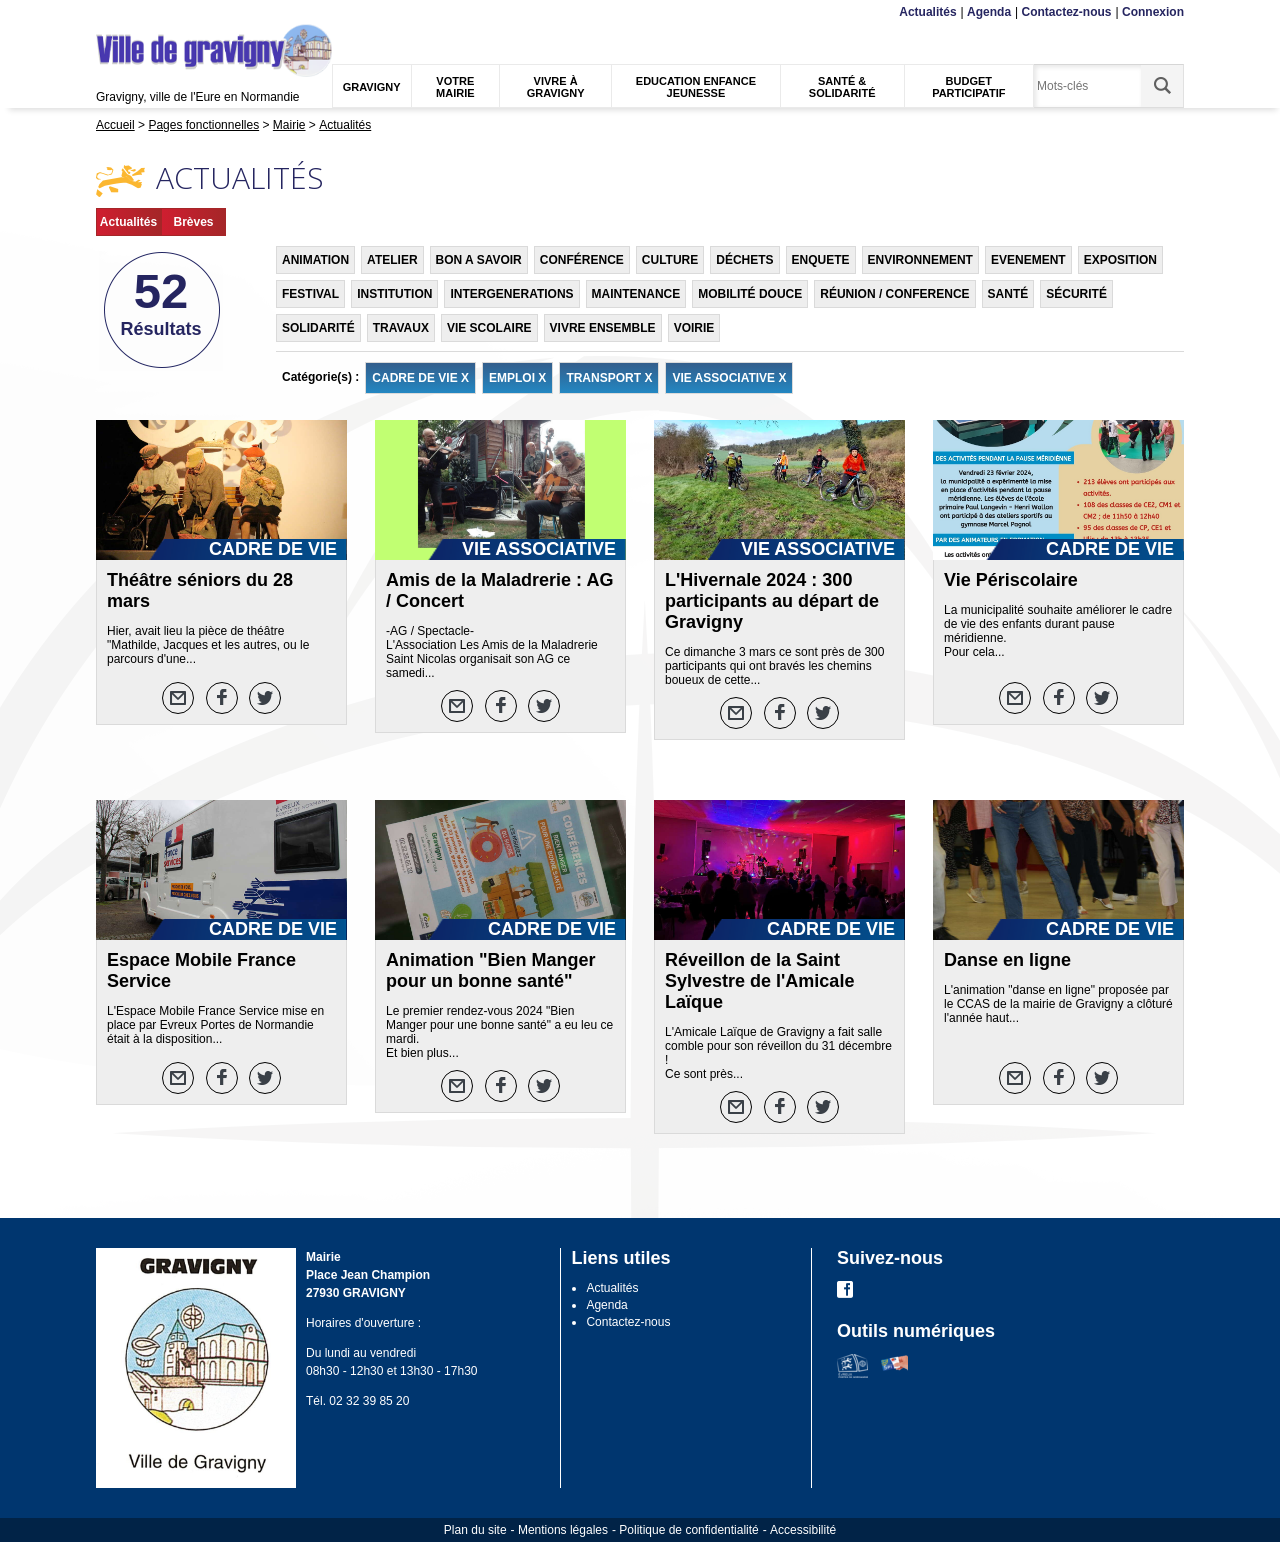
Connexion (1153, 12)
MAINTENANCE (636, 294)
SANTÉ (1008, 294)
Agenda (989, 12)
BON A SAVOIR (479, 260)
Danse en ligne (1007, 960)
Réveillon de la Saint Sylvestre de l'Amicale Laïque (759, 981)
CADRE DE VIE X (420, 378)
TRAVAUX (401, 328)
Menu (108, 12)
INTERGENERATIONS (511, 294)
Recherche (190, 12)
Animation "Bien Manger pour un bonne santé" (491, 970)
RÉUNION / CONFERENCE (894, 294)
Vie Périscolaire (1011, 580)
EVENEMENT (1028, 260)
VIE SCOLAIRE (489, 328)
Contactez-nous (1067, 12)
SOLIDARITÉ (318, 328)
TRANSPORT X (609, 378)
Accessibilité (803, 1530)
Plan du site (475, 1530)
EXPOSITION (1120, 260)
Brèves (193, 222)
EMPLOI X (517, 378)
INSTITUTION (394, 294)
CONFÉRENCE (582, 260)
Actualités (927, 12)
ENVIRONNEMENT (920, 260)
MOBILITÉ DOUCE (750, 294)
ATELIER (392, 260)
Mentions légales (563, 1530)
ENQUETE (821, 260)
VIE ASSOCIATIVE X (729, 378)
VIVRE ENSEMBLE (603, 328)
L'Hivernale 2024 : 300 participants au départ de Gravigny (772, 601)
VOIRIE (694, 328)
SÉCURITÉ (1076, 294)
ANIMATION (315, 260)
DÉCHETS (744, 260)
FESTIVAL (310, 294)
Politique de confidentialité (688, 1530)
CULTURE (670, 260)
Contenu (143, 12)
